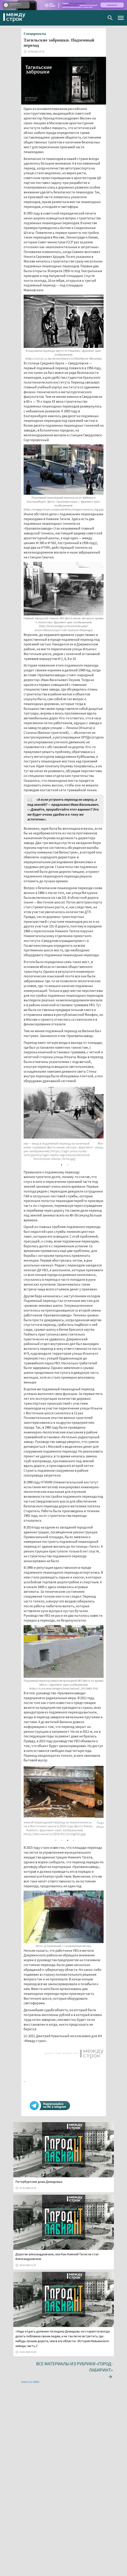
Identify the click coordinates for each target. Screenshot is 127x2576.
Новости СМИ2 (30, 2382)
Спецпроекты (35, 34)
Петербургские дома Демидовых (38, 2182)
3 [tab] (68, 1840)
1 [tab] (62, 1165)
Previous (27, 1125)
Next (100, 1125)
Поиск (110, 17)
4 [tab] (74, 1840)
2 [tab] (68, 1165)
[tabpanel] (64, 1125)
